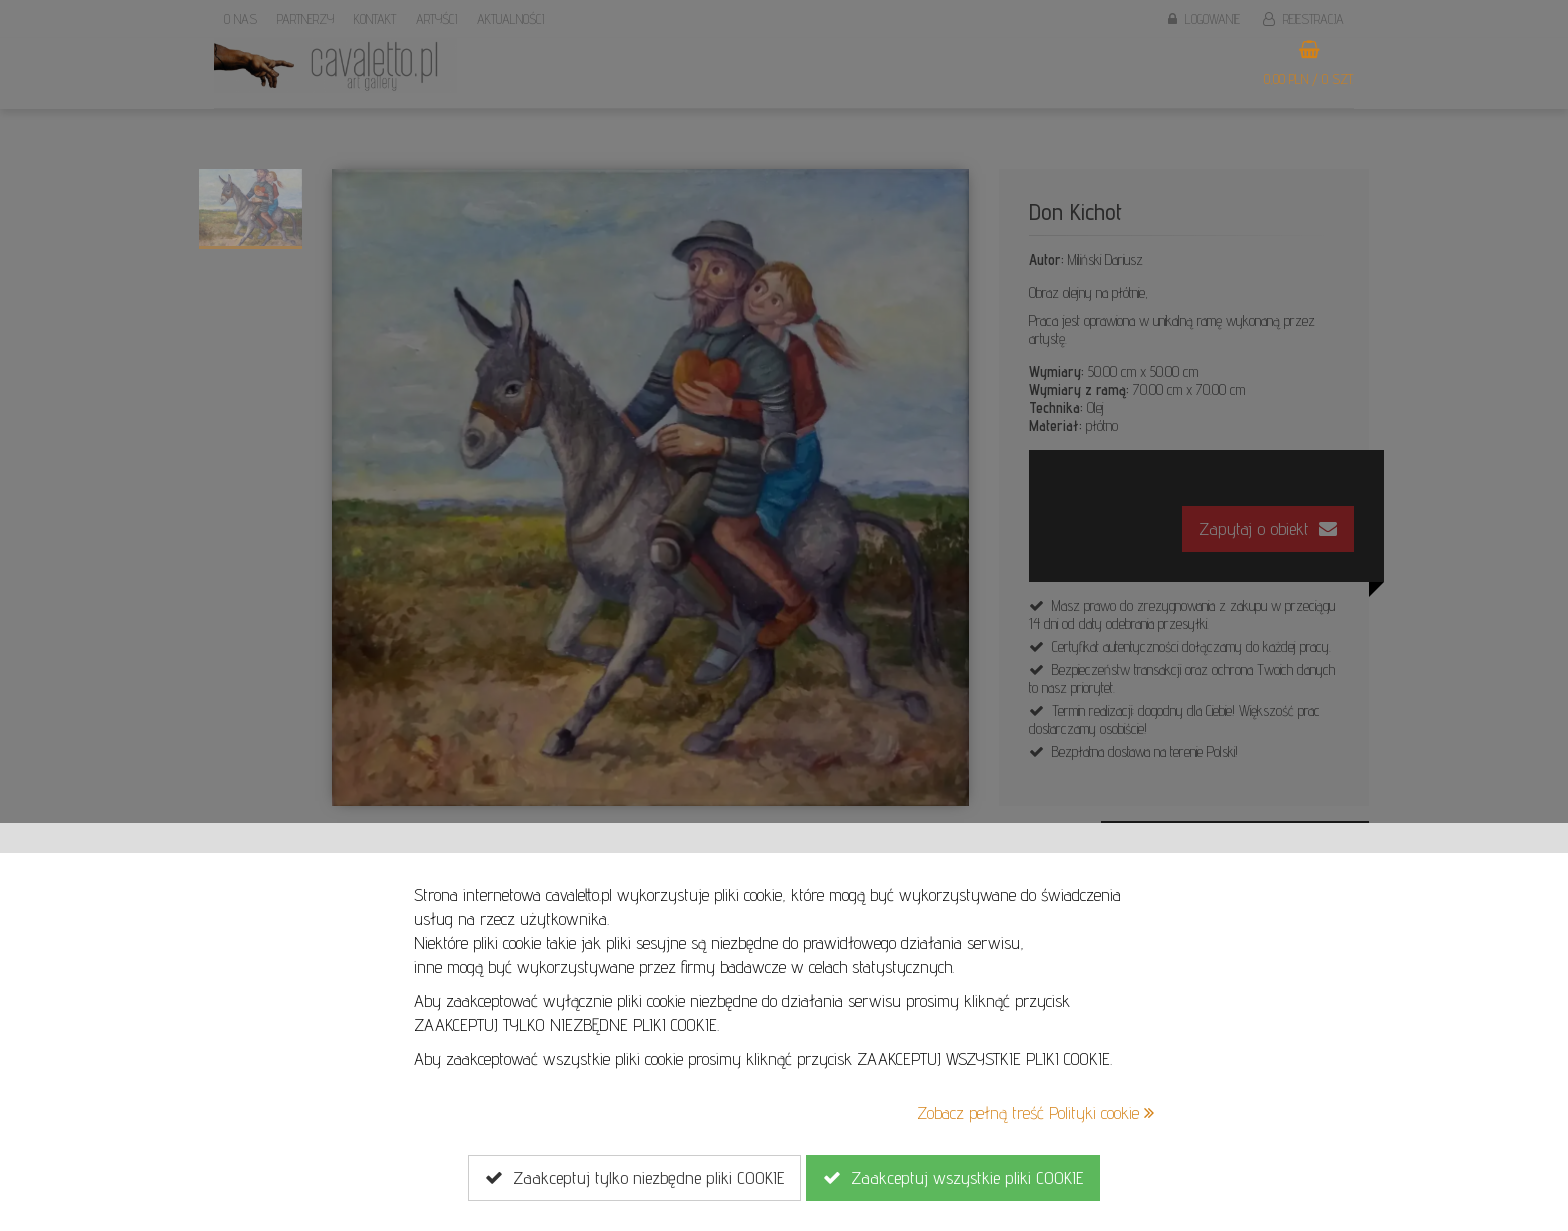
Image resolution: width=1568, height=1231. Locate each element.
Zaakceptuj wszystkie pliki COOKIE (953, 1178)
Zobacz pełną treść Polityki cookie (1035, 1112)
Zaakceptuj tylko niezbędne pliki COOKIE (634, 1178)
